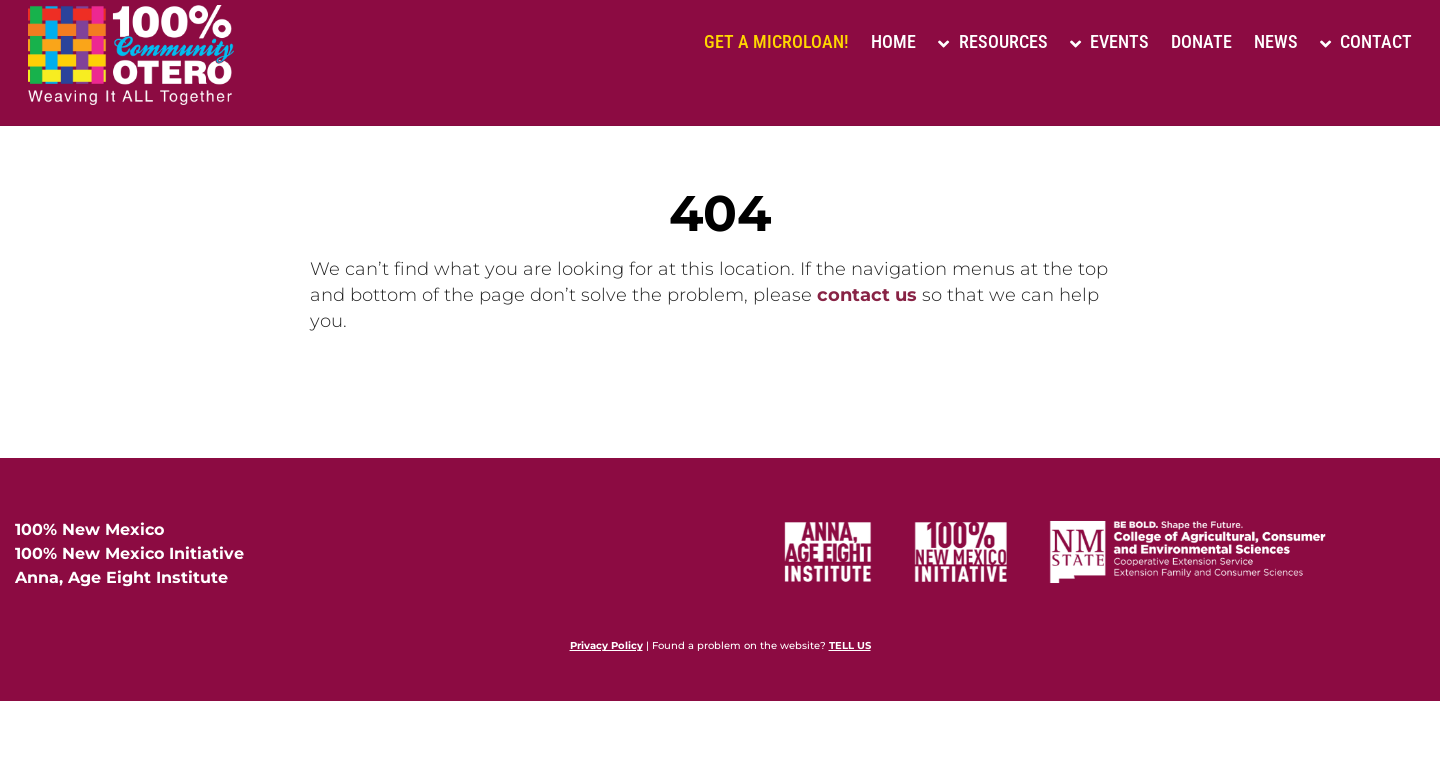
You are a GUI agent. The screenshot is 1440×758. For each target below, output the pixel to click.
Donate (1201, 41)
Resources (992, 41)
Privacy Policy (606, 645)
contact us (867, 295)
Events (1109, 41)
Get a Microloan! (776, 41)
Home (893, 41)
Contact (1366, 41)
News (1276, 41)
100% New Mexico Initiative (129, 553)
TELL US (850, 645)
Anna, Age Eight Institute (121, 577)
